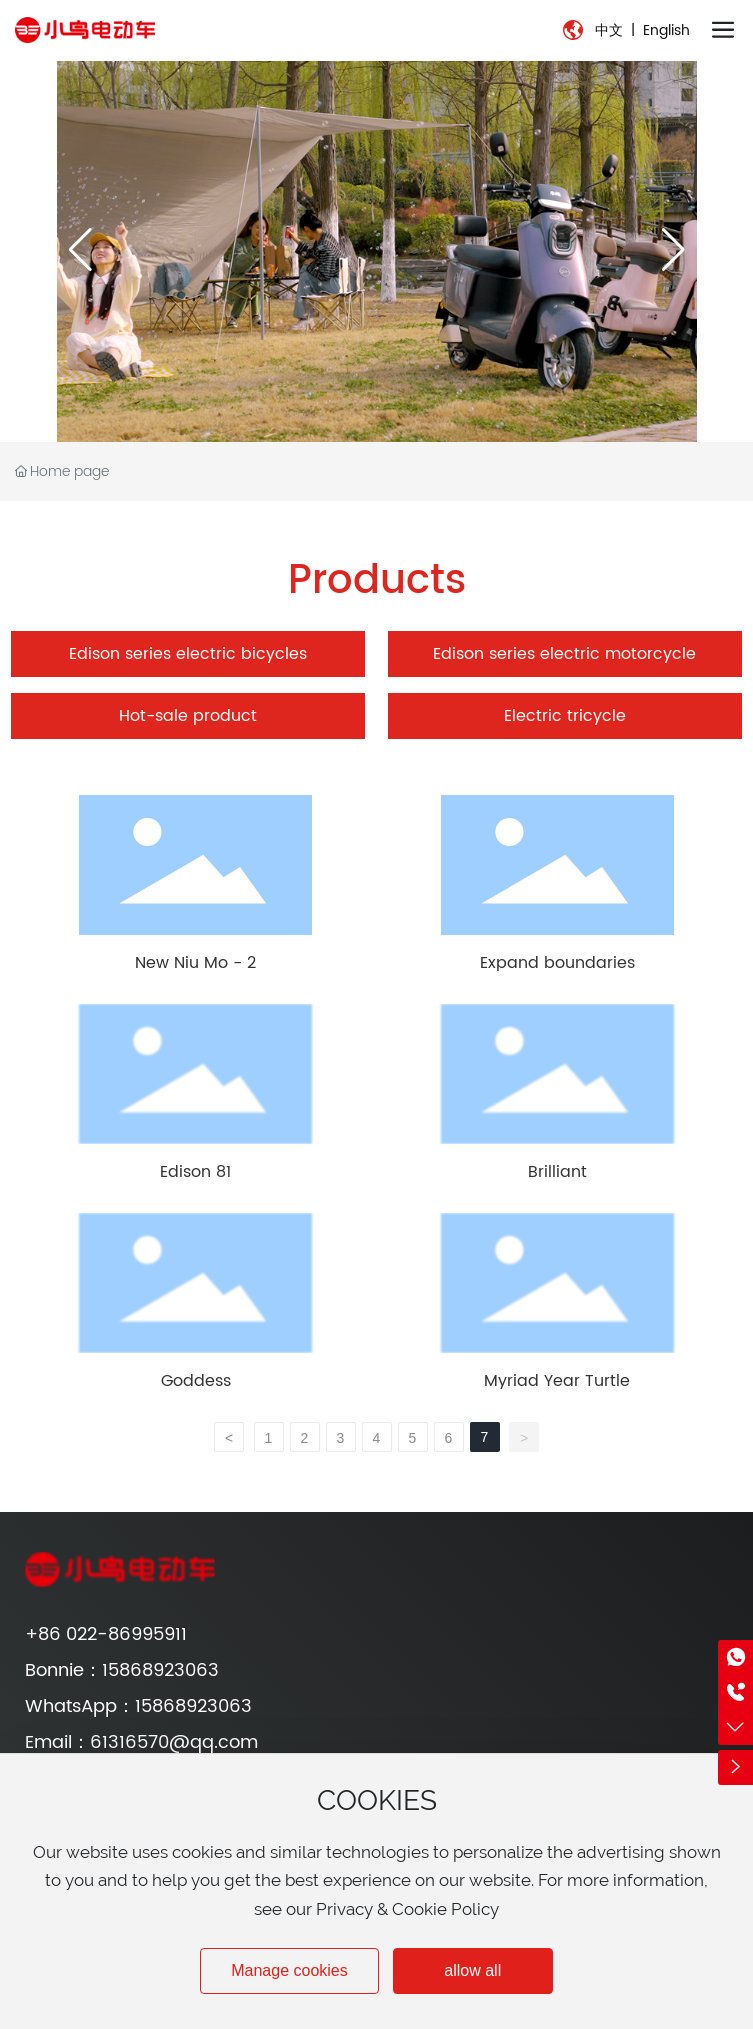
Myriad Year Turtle (557, 1381)
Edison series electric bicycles (188, 654)
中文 (609, 30)
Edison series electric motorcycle (564, 654)
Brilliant (557, 1172)
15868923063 (160, 1670)
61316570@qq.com (174, 1742)
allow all (472, 1970)
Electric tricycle (565, 716)
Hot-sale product (188, 716)
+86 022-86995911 (106, 1634)
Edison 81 (195, 1172)
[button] (673, 250)
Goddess (196, 1381)
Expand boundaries (557, 963)
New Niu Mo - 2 (195, 963)
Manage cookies (289, 1970)
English (666, 30)
